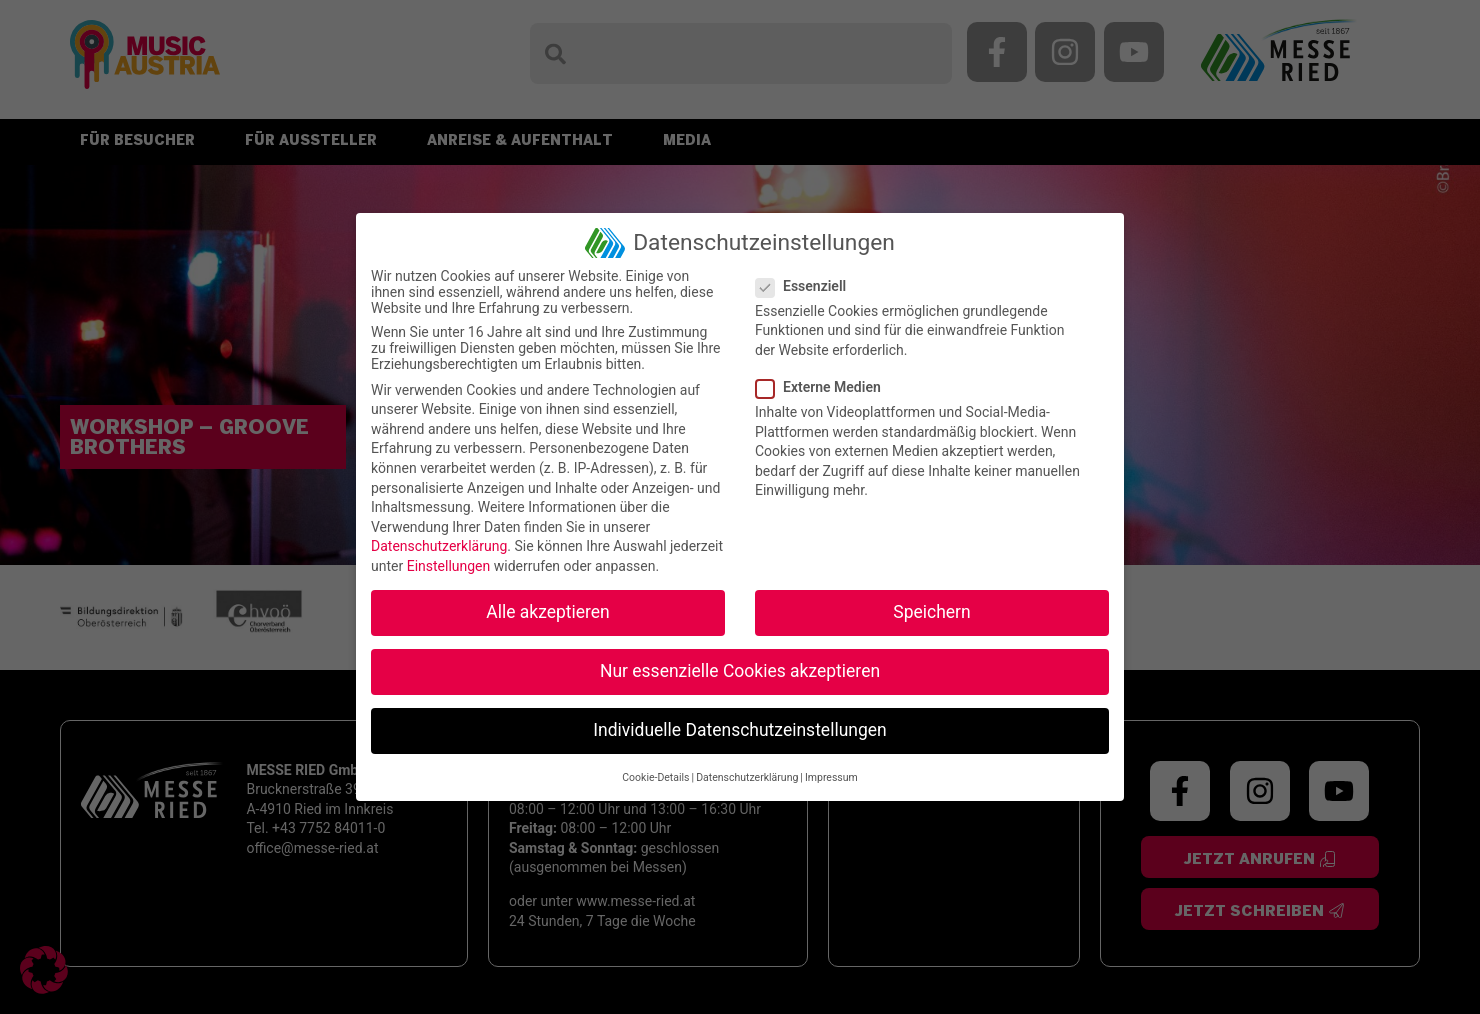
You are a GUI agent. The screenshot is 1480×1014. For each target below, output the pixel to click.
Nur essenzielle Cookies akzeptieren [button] (740, 671)
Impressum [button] (831, 777)
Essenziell (807, 286)
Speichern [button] (931, 612)
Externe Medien (824, 387)
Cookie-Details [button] (655, 777)
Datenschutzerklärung (439, 546)
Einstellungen (449, 566)
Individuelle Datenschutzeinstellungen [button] (739, 730)
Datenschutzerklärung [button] (747, 777)
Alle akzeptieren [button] (548, 612)
